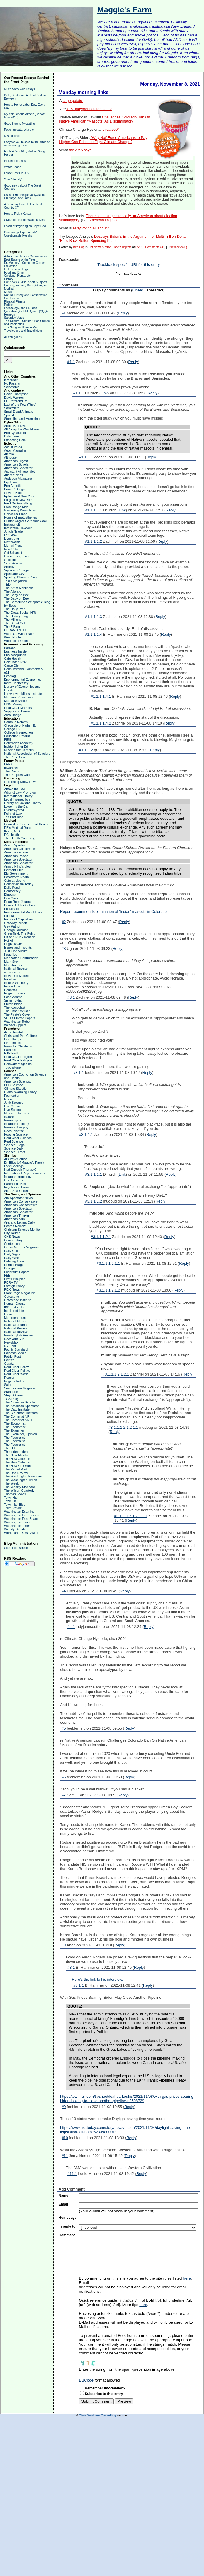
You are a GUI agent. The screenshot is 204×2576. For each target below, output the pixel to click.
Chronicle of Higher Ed (20, 725)
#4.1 (71, 1626)
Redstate (10, 990)
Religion (9, 314)
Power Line (12, 986)
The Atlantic (12, 591)
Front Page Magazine (19, 1293)
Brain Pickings (14, 489)
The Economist (14, 1423)
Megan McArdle (15, 700)
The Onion (11, 771)
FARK (8, 764)
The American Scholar (20, 1402)
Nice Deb (10, 979)
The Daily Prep (14, 609)
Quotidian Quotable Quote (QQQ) (26, 311)
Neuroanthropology (18, 1176)
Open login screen (16, 1547)
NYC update (12, 135)
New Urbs (11, 549)
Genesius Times (15, 514)
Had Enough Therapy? (20, 1169)
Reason (9, 1377)
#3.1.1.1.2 (93, 1201)
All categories (13, 337)
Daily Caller (12, 1250)
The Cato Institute (17, 1409)
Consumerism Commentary (23, 669)
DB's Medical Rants (18, 827)
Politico (9, 1360)
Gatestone (11, 1296)
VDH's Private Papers (19, 1018)
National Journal (16, 1324)
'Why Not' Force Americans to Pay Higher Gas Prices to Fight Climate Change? (103, 140)
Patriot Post (12, 1356)
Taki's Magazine (15, 581)
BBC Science (13, 1085)
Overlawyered (14, 810)
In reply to (67, 2226)
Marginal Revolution (18, 697)
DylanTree (11, 436)
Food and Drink (14, 272)
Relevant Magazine (18, 1064)
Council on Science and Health (26, 824)
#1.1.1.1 (86, 457)
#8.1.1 (78, 1985)
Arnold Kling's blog (17, 866)
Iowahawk (11, 767)
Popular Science (16, 1134)
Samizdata (11, 408)
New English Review (18, 1335)
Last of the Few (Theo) (20, 404)
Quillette (10, 559)
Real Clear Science (18, 1138)
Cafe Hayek (12, 658)
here (187, 2278)
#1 (64, 313)
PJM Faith (11, 1053)
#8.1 (71, 1967)
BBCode (86, 2380)
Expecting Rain (15, 440)
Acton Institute (14, 1032)
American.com (14, 1219)
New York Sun (14, 1339)
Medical (9, 288)
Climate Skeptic (15, 1088)
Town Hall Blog (14, 1504)
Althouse (10, 457)
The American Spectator (21, 1406)
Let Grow (10, 535)
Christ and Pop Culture (20, 1035)
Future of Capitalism (18, 919)
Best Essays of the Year (19, 259)
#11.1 (72, 2173)
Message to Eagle (17, 1113)
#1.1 (71, 362)
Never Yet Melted (16, 975)
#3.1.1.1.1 (93, 1174)
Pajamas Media (15, 1353)
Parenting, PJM (15, 1183)
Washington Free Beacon (22, 1515)
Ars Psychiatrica (15, 1159)
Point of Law (13, 813)
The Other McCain (17, 1011)
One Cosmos (13, 1180)
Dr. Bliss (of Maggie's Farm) (24, 1162)
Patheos (10, 1049)
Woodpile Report (16, 641)
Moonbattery (13, 965)
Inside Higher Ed (16, 746)
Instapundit (12, 524)
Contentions (12, 1243)
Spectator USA (14, 574)
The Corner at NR (17, 1416)
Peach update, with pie (19, 129)
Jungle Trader (14, 531)
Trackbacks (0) (177, 247)
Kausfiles (10, 954)
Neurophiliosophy (16, 1124)
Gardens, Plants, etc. (17, 275)
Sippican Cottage (16, 570)
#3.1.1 (78, 1072)
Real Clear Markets (18, 708)
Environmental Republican (23, 912)
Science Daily (14, 1148)
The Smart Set (14, 623)
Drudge (9, 1268)
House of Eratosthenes (20, 517)
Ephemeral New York (19, 496)
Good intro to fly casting (19, 123)
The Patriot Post (15, 1469)
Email (63, 2204)
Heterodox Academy (18, 743)
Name (63, 2195)
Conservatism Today (18, 884)
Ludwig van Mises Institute (23, 693)
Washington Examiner (19, 1511)
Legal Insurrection (17, 799)
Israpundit (11, 380)
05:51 (139, 247)
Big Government (15, 873)
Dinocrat (10, 894)
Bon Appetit (12, 485)
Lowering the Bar (16, 806)
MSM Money (13, 704)
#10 (65, 2138)
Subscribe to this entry (104, 2394)
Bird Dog (78, 247)
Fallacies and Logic (16, 269)
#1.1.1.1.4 (93, 634)
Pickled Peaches (15, 160)
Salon (8, 1384)
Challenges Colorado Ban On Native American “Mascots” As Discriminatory (104, 119)
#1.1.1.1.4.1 (101, 696)
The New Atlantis (16, 1455)
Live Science (13, 1106)
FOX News (12, 1289)
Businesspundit (15, 655)
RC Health (11, 834)
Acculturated (13, 447)
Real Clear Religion (18, 1057)
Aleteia (9, 454)
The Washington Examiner (23, 1476)
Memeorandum (15, 1317)
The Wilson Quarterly (19, 1490)
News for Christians (18, 1046)
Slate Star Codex (16, 1191)
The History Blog (16, 616)
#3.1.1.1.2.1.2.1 (116, 1374)
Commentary (13, 1240)
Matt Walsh (12, 542)
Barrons (10, 648)
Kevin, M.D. (12, 831)
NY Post (10, 1346)
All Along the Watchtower (22, 429)
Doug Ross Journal (18, 901)
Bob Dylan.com (15, 433)
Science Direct (14, 1152)
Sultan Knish (13, 1004)
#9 (64, 2106)
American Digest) (102, 220)
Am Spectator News (18, 1198)
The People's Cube (17, 775)
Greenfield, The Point (19, 933)
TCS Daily (11, 1399)
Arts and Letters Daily (19, 1222)
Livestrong (11, 538)
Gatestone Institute (17, 1300)
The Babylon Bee (16, 595)
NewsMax (11, 1342)
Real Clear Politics (17, 1370)
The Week (11, 1483)
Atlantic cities (13, 475)
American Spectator (18, 468)
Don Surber (12, 898)
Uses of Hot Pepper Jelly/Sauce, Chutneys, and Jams (25, 196)
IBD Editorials (14, 1307)
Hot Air (9, 940)
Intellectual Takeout (18, 528)
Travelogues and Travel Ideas (23, 330)
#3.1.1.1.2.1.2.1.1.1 (130, 1516)
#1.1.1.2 (86, 750)
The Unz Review (16, 1473)
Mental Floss (13, 545)
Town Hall (11, 1497)
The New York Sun (17, 1466)
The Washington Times (20, 1480)
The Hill (9, 1448)
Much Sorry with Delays (19, 89)
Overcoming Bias (16, 556)
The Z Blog (12, 626)
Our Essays (11, 298)
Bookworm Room (16, 877)
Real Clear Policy (16, 1367)
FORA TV (11, 1282)
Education (10, 266)
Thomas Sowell (15, 1494)
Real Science (13, 1141)
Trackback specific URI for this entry (128, 264)
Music (8, 292)
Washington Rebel (17, 1021)
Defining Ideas (14, 1261)
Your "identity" (13, 179)
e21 (6, 672)
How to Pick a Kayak (17, 213)
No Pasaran (12, 383)
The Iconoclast (14, 1007)
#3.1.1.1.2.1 (101, 1237)
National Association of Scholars (27, 753)
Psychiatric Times (16, 1187)
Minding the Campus (19, 750)
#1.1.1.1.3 (93, 616)
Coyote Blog (13, 492)
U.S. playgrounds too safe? (89, 109)
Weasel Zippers (15, 1025)
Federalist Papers (16, 1272)
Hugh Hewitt (13, 944)
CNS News (12, 1236)
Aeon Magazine (15, 450)
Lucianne (10, 1314)
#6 (64, 1777)
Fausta (9, 916)
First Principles (14, 1279)
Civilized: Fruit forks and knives (24, 220)
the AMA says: (80, 150)
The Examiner (14, 1430)
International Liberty (18, 796)
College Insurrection (18, 732)
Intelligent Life (14, 1310)
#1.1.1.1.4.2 (101, 723)
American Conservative (21, 849)
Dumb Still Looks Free (20, 905)
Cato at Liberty (14, 880)
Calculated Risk (15, 662)
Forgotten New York (18, 500)
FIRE (7, 739)
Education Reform (17, 736)
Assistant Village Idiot (19, 471)
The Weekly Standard (19, 1487)
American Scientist (17, 1081)
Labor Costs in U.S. (17, 173)
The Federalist (14, 1437)
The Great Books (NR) (20, 612)
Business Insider (16, 651)
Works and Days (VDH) (21, 1532)
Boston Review (14, 1226)
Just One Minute (16, 951)
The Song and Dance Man (21, 327)
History (8, 279)
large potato (72, 101)
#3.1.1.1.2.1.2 (108, 1290)
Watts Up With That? (19, 633)
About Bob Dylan (16, 425)
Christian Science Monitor (22, 1229)
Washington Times (17, 1522)
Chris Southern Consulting (97, 2415)
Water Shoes (12, 167)
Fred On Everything (18, 503)
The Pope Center (16, 757)
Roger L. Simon (15, 993)
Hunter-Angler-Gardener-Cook (25, 521)
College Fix (12, 729)
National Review (15, 968)
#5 (64, 1728)
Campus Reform (16, 722)
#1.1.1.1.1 (93, 510)
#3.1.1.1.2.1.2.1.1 (123, 1427)
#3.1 (71, 997)
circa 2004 (110, 130)
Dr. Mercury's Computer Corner (24, 262)
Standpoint (12, 1391)
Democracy (12, 891)
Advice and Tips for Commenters (25, 256)
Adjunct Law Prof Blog (20, 792)
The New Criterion (17, 1458)
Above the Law (14, 789)
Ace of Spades (14, 845)
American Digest (16, 461)
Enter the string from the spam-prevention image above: (127, 2369)
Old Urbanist (13, 552)
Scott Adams (13, 563)
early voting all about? (91, 228)
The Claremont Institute (21, 1413)
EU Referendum (15, 401)
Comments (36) (155, 247)
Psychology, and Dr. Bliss (20, 308)
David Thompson (16, 394)
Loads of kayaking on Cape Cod (25, 226)
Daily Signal (12, 1254)
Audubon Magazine (18, 478)
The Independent (16, 1451)
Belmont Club (13, 870)
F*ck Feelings (14, 1166)
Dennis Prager (14, 1265)
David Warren (14, 397)
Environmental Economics (22, 679)
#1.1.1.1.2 (93, 541)
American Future (16, 852)
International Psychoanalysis (24, 1173)
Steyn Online (13, 1395)
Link (104, 393)
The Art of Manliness (18, 588)
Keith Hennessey (16, 683)
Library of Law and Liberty (22, 803)
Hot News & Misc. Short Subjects (25, 282)
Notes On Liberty (16, 983)
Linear (137, 290)
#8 (64, 1945)
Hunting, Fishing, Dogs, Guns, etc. (26, 285)
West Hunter (13, 637)
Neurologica (12, 1120)
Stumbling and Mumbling (22, 418)
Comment (67, 2235)
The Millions (12, 619)
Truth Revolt (13, 1508)
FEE (7, 1275)
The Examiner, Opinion (20, 1434)
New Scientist (14, 1131)
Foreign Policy (14, 1286)
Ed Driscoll (12, 908)
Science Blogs (14, 1145)
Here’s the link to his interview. (97, 1979)
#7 (64, 1795)
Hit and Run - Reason (19, 937)
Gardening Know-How (20, 510)
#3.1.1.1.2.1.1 (108, 1263)
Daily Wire (11, 1258)
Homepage (67, 2218)
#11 (65, 2156)
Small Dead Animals (18, 411)
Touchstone (12, 1067)
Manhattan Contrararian (21, 958)
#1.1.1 (78, 393)
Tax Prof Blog (13, 817)
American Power (16, 856)
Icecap (8, 1099)
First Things (12, 1039)
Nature (9, 1116)
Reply (122, 313)
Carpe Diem (12, 665)
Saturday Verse (14, 317)
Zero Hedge (12, 715)
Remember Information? (105, 2388)
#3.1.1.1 (86, 1134)
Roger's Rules (14, 1381)
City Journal (12, 1233)
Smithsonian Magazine (20, 1388)
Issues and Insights (18, 947)
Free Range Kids (16, 507)
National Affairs (15, 1321)
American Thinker (16, 1215)
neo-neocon (12, 972)
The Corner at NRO (18, 1420)
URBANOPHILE (15, 630)
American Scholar (17, 464)
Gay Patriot (12, 926)
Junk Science (13, 1102)
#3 (64, 948)
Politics (8, 304)
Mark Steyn (12, 961)
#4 (64, 1591)
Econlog (10, 676)
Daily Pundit (12, 887)
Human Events (14, 1303)
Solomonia (11, 387)
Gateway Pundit (15, 923)
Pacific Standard (16, 1349)
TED (7, 584)
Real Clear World (16, 1374)
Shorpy (9, 566)
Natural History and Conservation (25, 295)
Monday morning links (83, 92)
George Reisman (16, 930)
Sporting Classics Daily (20, 577)
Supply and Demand (18, 711)
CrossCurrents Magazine (22, 1247)
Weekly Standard (16, 1529)
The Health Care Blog (19, 838)
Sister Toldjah (13, 1000)
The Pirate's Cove (17, 1014)
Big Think (11, 482)
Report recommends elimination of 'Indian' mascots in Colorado (113, 911)
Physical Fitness (14, 301)
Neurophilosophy (16, 1127)
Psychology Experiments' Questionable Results (20, 234)
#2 (64, 922)
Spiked (9, 415)
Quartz (9, 1363)
